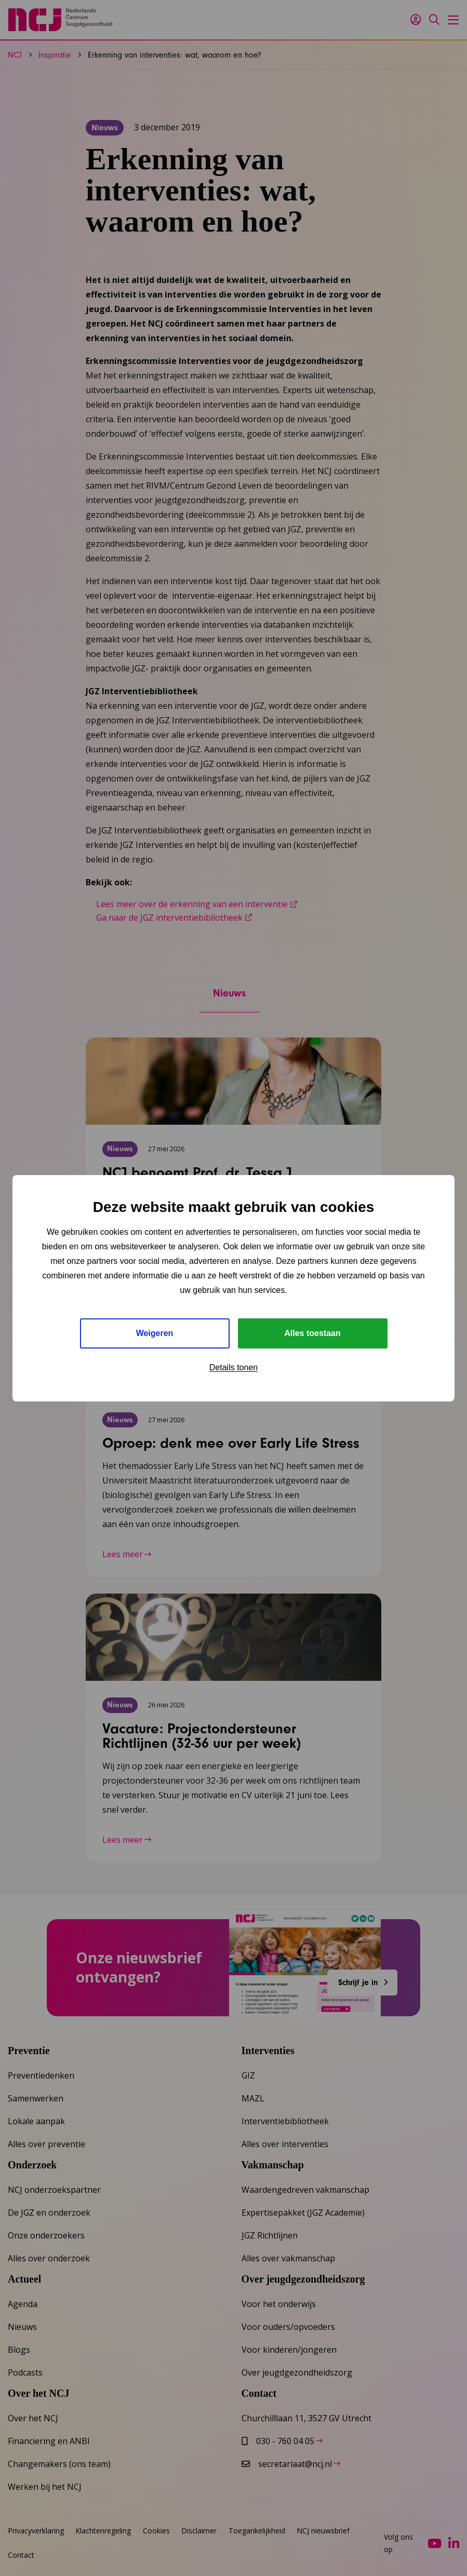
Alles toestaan (312, 1333)
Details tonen (233, 1367)
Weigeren (155, 1333)
